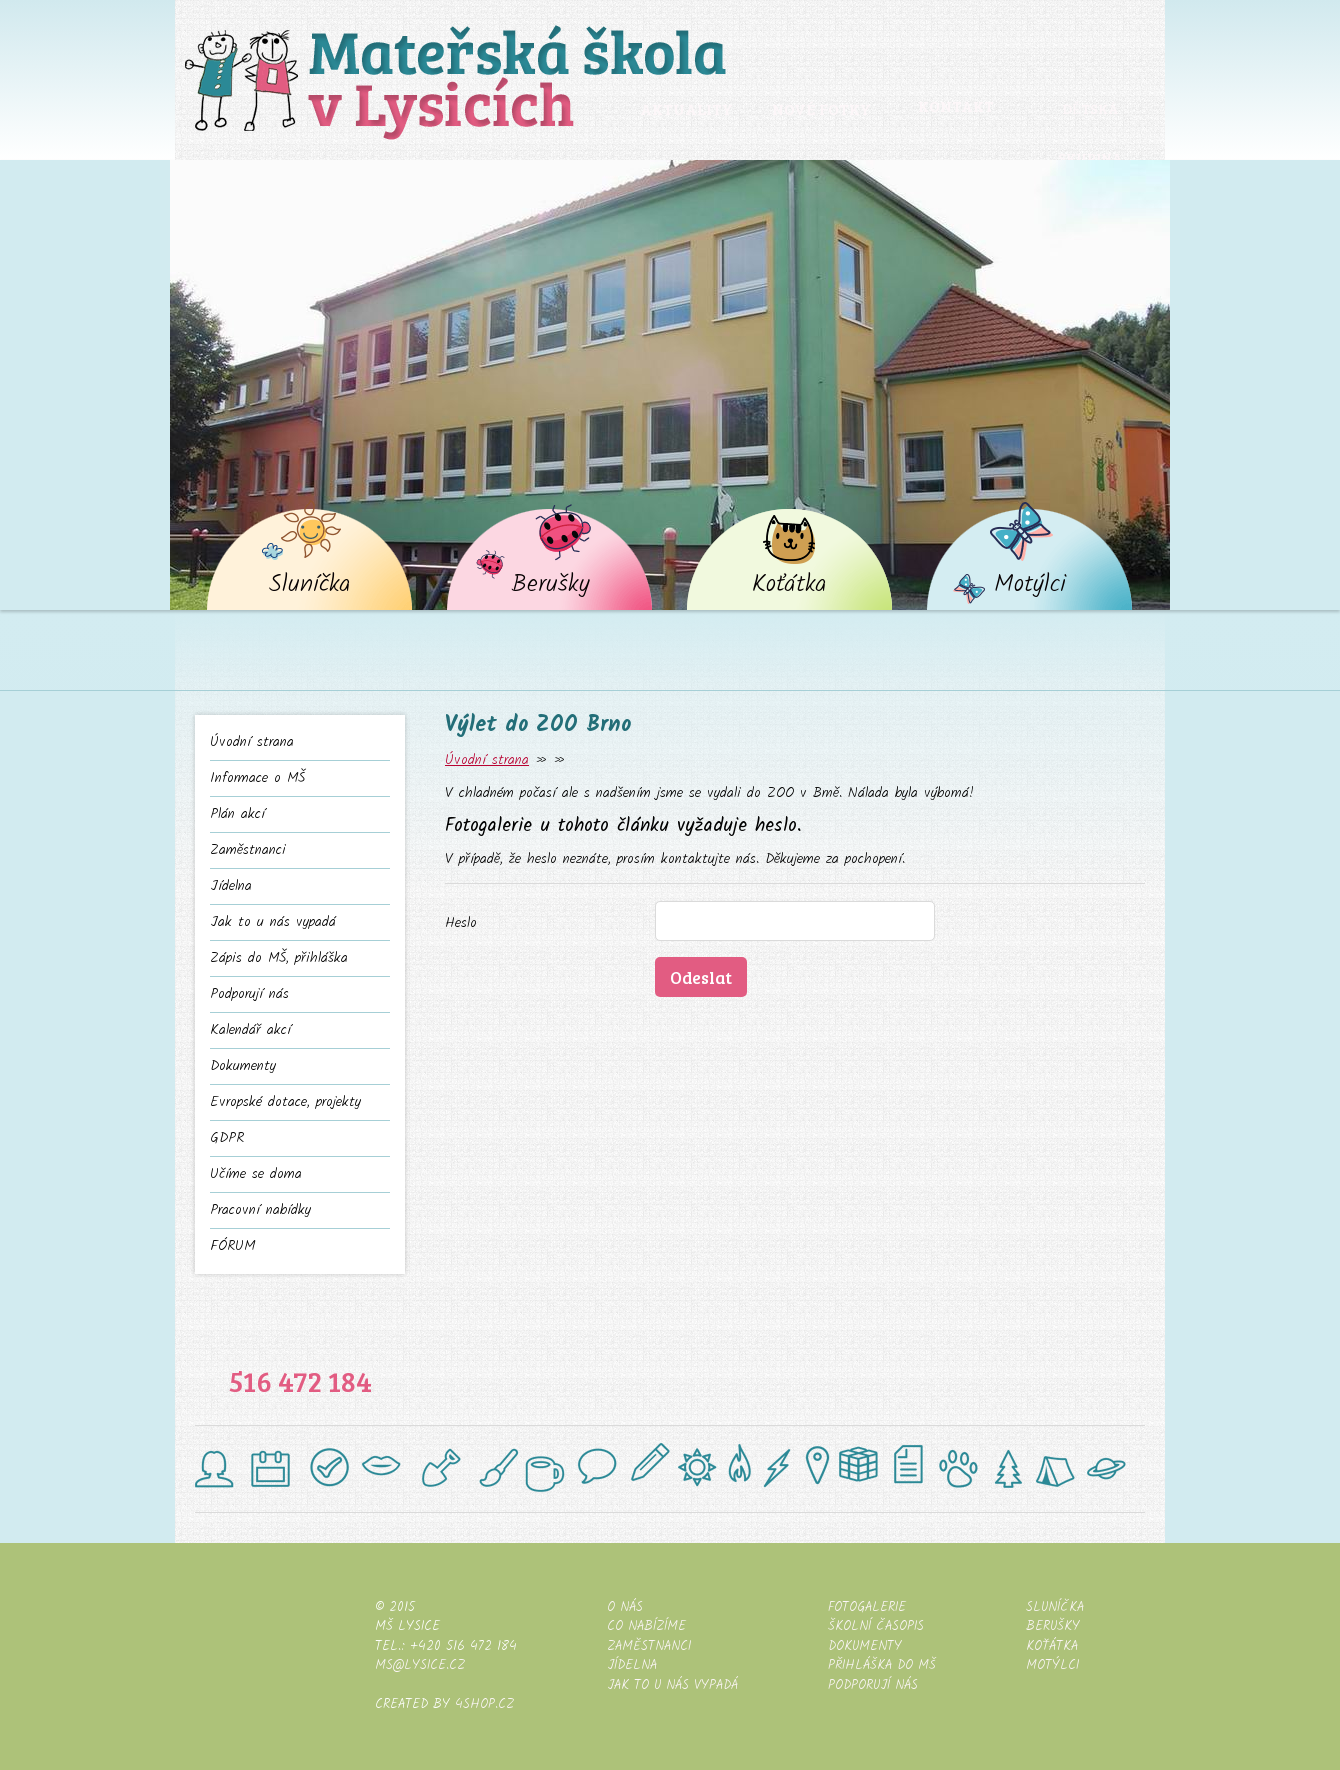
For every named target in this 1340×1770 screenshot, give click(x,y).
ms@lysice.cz (420, 1665)
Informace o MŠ (257, 778)
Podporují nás (249, 994)
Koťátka (790, 586)
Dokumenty (243, 1066)
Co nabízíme (646, 1626)
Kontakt (955, 107)
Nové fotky (820, 109)
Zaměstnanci (248, 850)
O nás (625, 1607)
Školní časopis (876, 1626)
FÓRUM (232, 1246)
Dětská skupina (1090, 127)
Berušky (550, 586)
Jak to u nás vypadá (273, 922)
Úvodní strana (252, 742)
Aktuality (685, 109)
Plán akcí (237, 814)
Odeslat (701, 977)
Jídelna (231, 886)
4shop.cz (484, 1704)
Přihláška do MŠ (882, 1665)
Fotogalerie (867, 1607)
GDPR (227, 1138)
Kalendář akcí (250, 1030)
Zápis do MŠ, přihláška (279, 958)
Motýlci (1030, 586)
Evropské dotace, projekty (285, 1102)
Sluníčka (310, 586)
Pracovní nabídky (260, 1210)
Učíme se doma (256, 1174)
